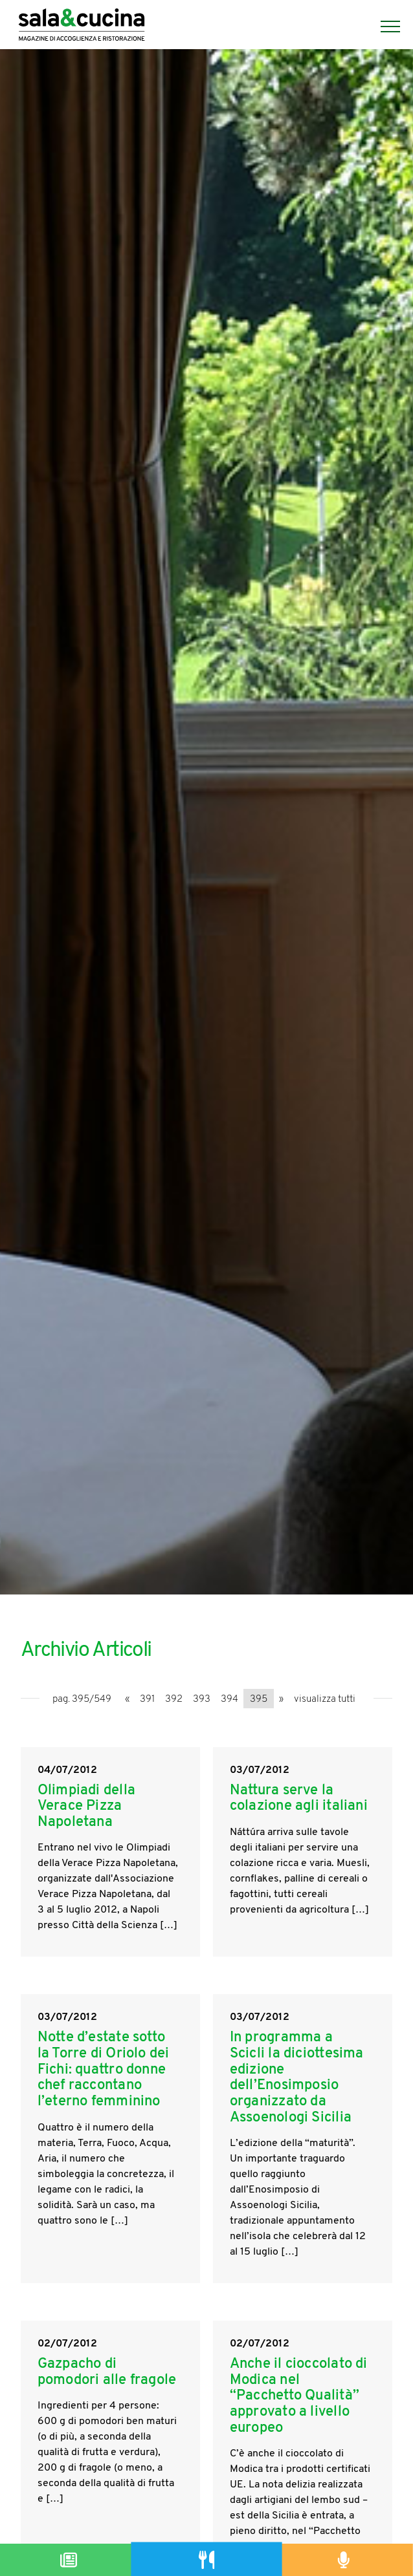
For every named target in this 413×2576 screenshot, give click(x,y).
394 (229, 1699)
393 (201, 1699)
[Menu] (383, 26)
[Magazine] (69, 2560)
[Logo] (81, 26)
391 (147, 1699)
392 (174, 1699)
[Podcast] (344, 2560)
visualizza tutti (324, 1699)
